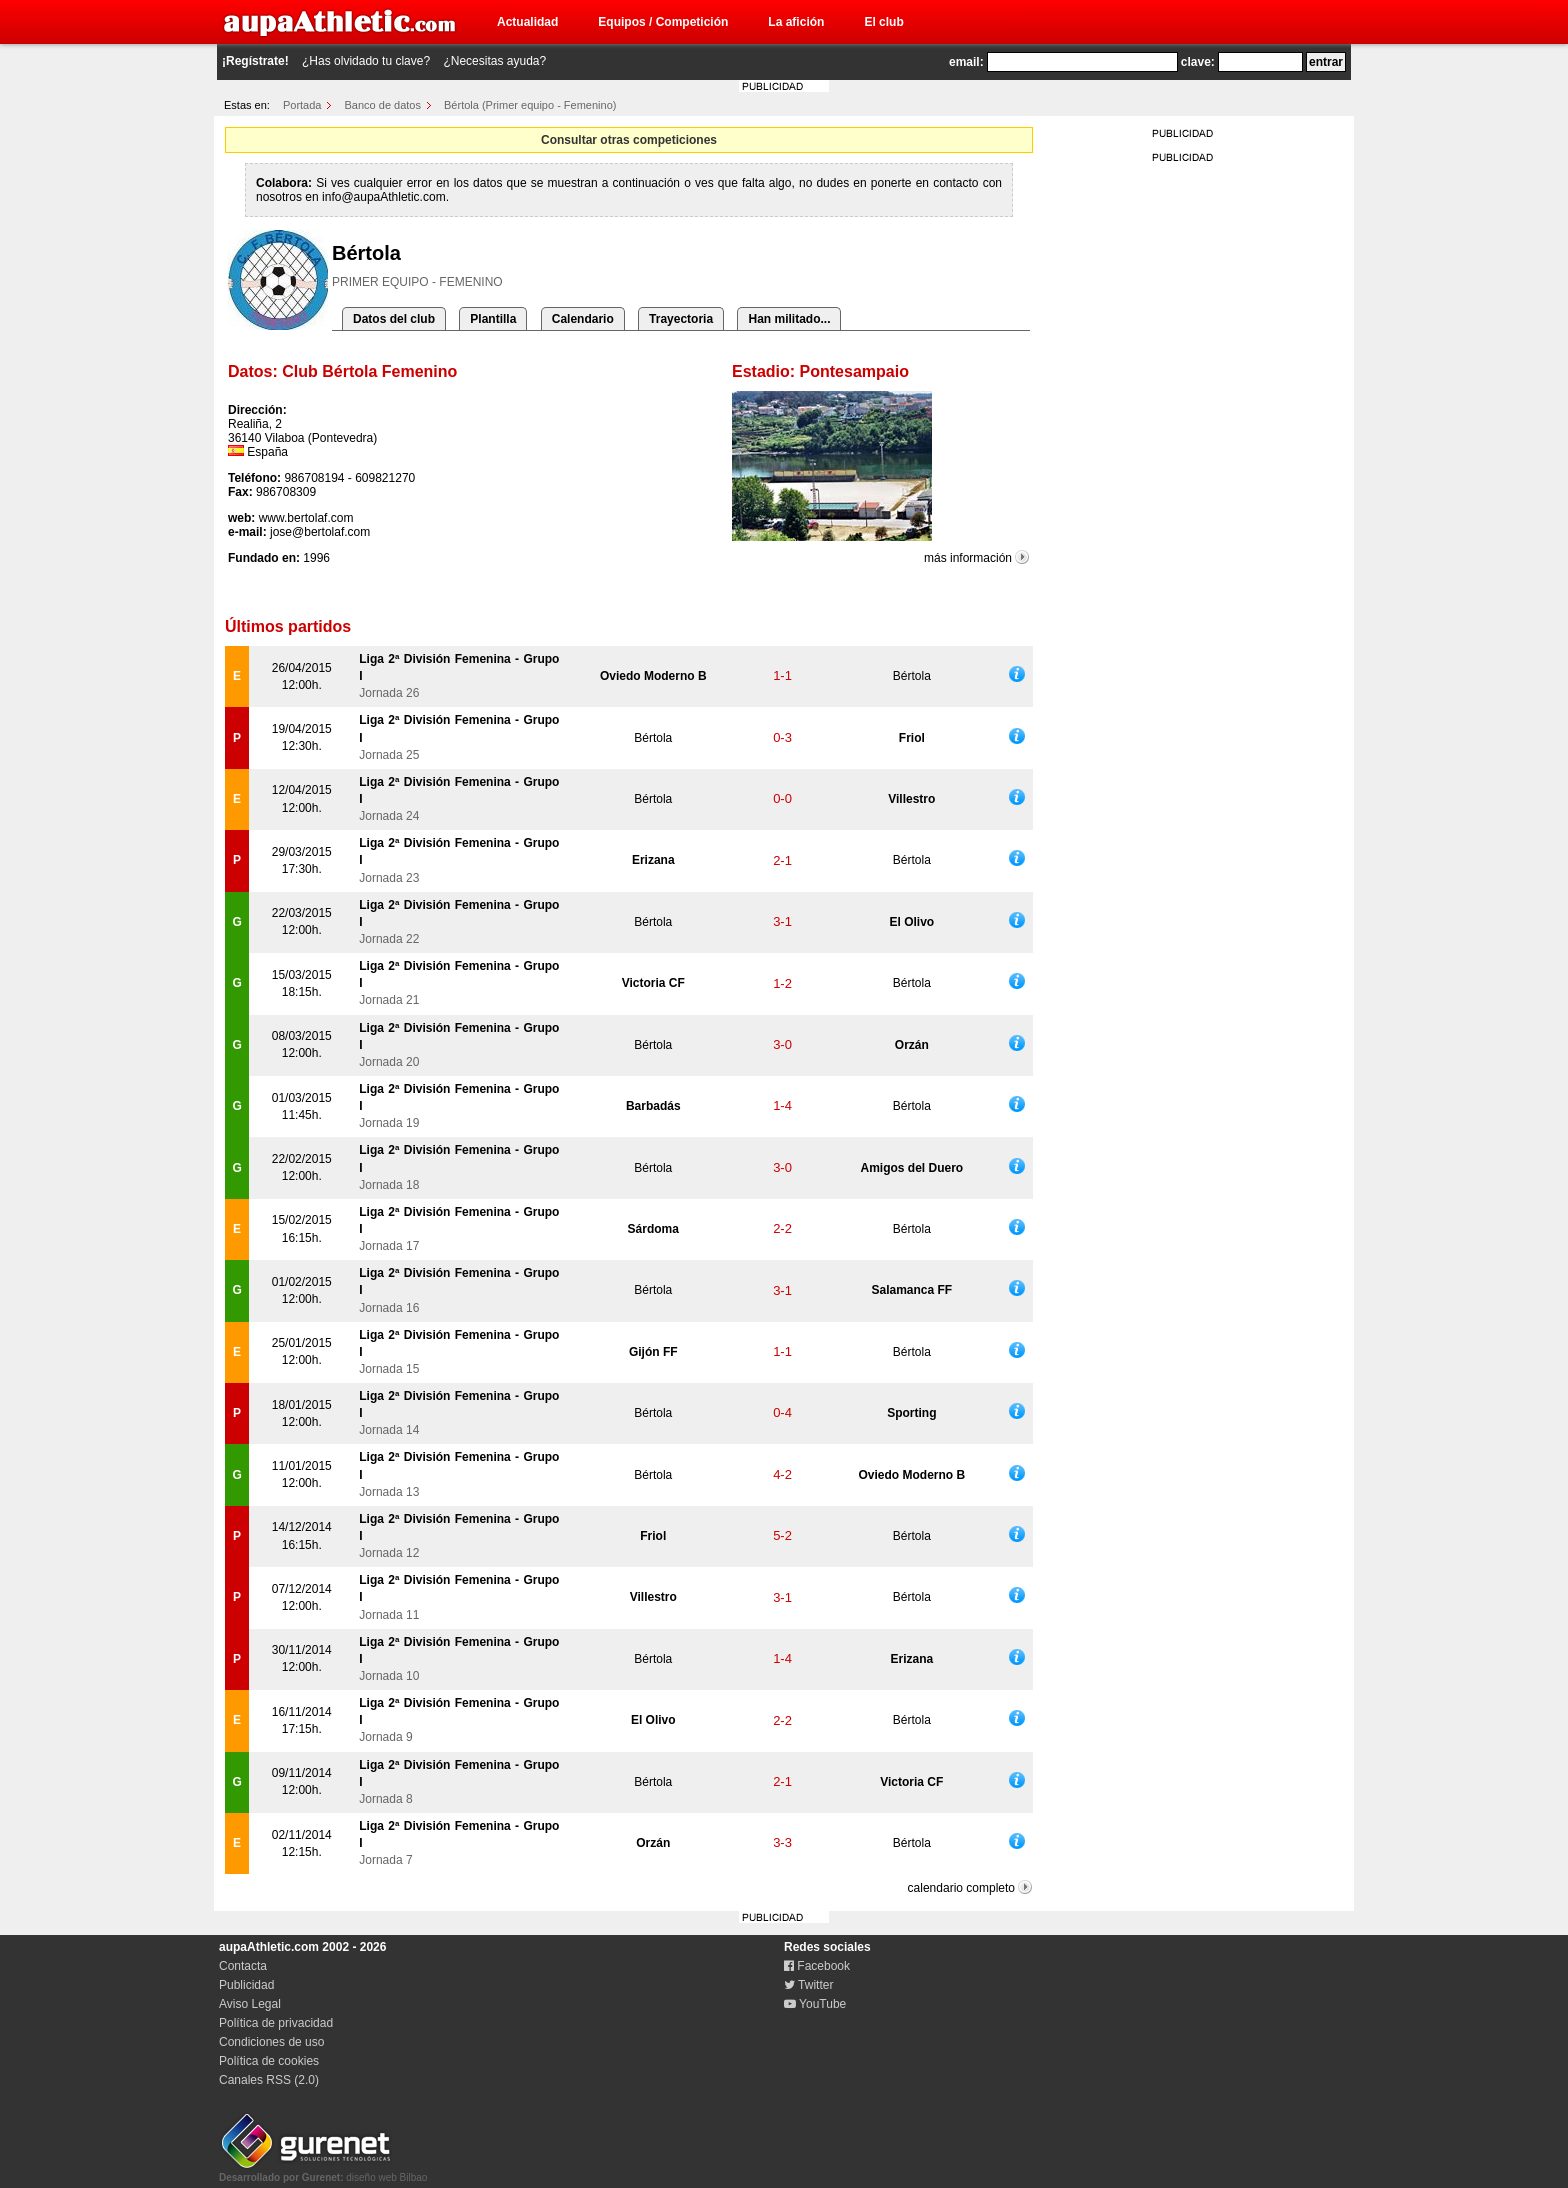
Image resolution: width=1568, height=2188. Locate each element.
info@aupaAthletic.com (384, 197)
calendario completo (961, 1888)
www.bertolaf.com (306, 518)
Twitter (808, 1985)
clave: (1198, 62)
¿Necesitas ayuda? (494, 61)
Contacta (243, 1966)
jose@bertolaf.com (320, 532)
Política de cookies (269, 2061)
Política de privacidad (276, 2023)
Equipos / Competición (663, 22)
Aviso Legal (250, 2004)
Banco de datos (383, 105)
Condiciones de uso (271, 2042)
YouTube (815, 2004)
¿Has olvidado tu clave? (366, 61)
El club (883, 22)
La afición (796, 22)
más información (968, 558)
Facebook (817, 1966)
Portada (302, 105)
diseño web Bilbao (323, 2172)
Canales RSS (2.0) (269, 2080)
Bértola (912, 676)
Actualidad (527, 22)
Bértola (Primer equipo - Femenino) (530, 105)
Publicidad (246, 1985)
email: (966, 62)
